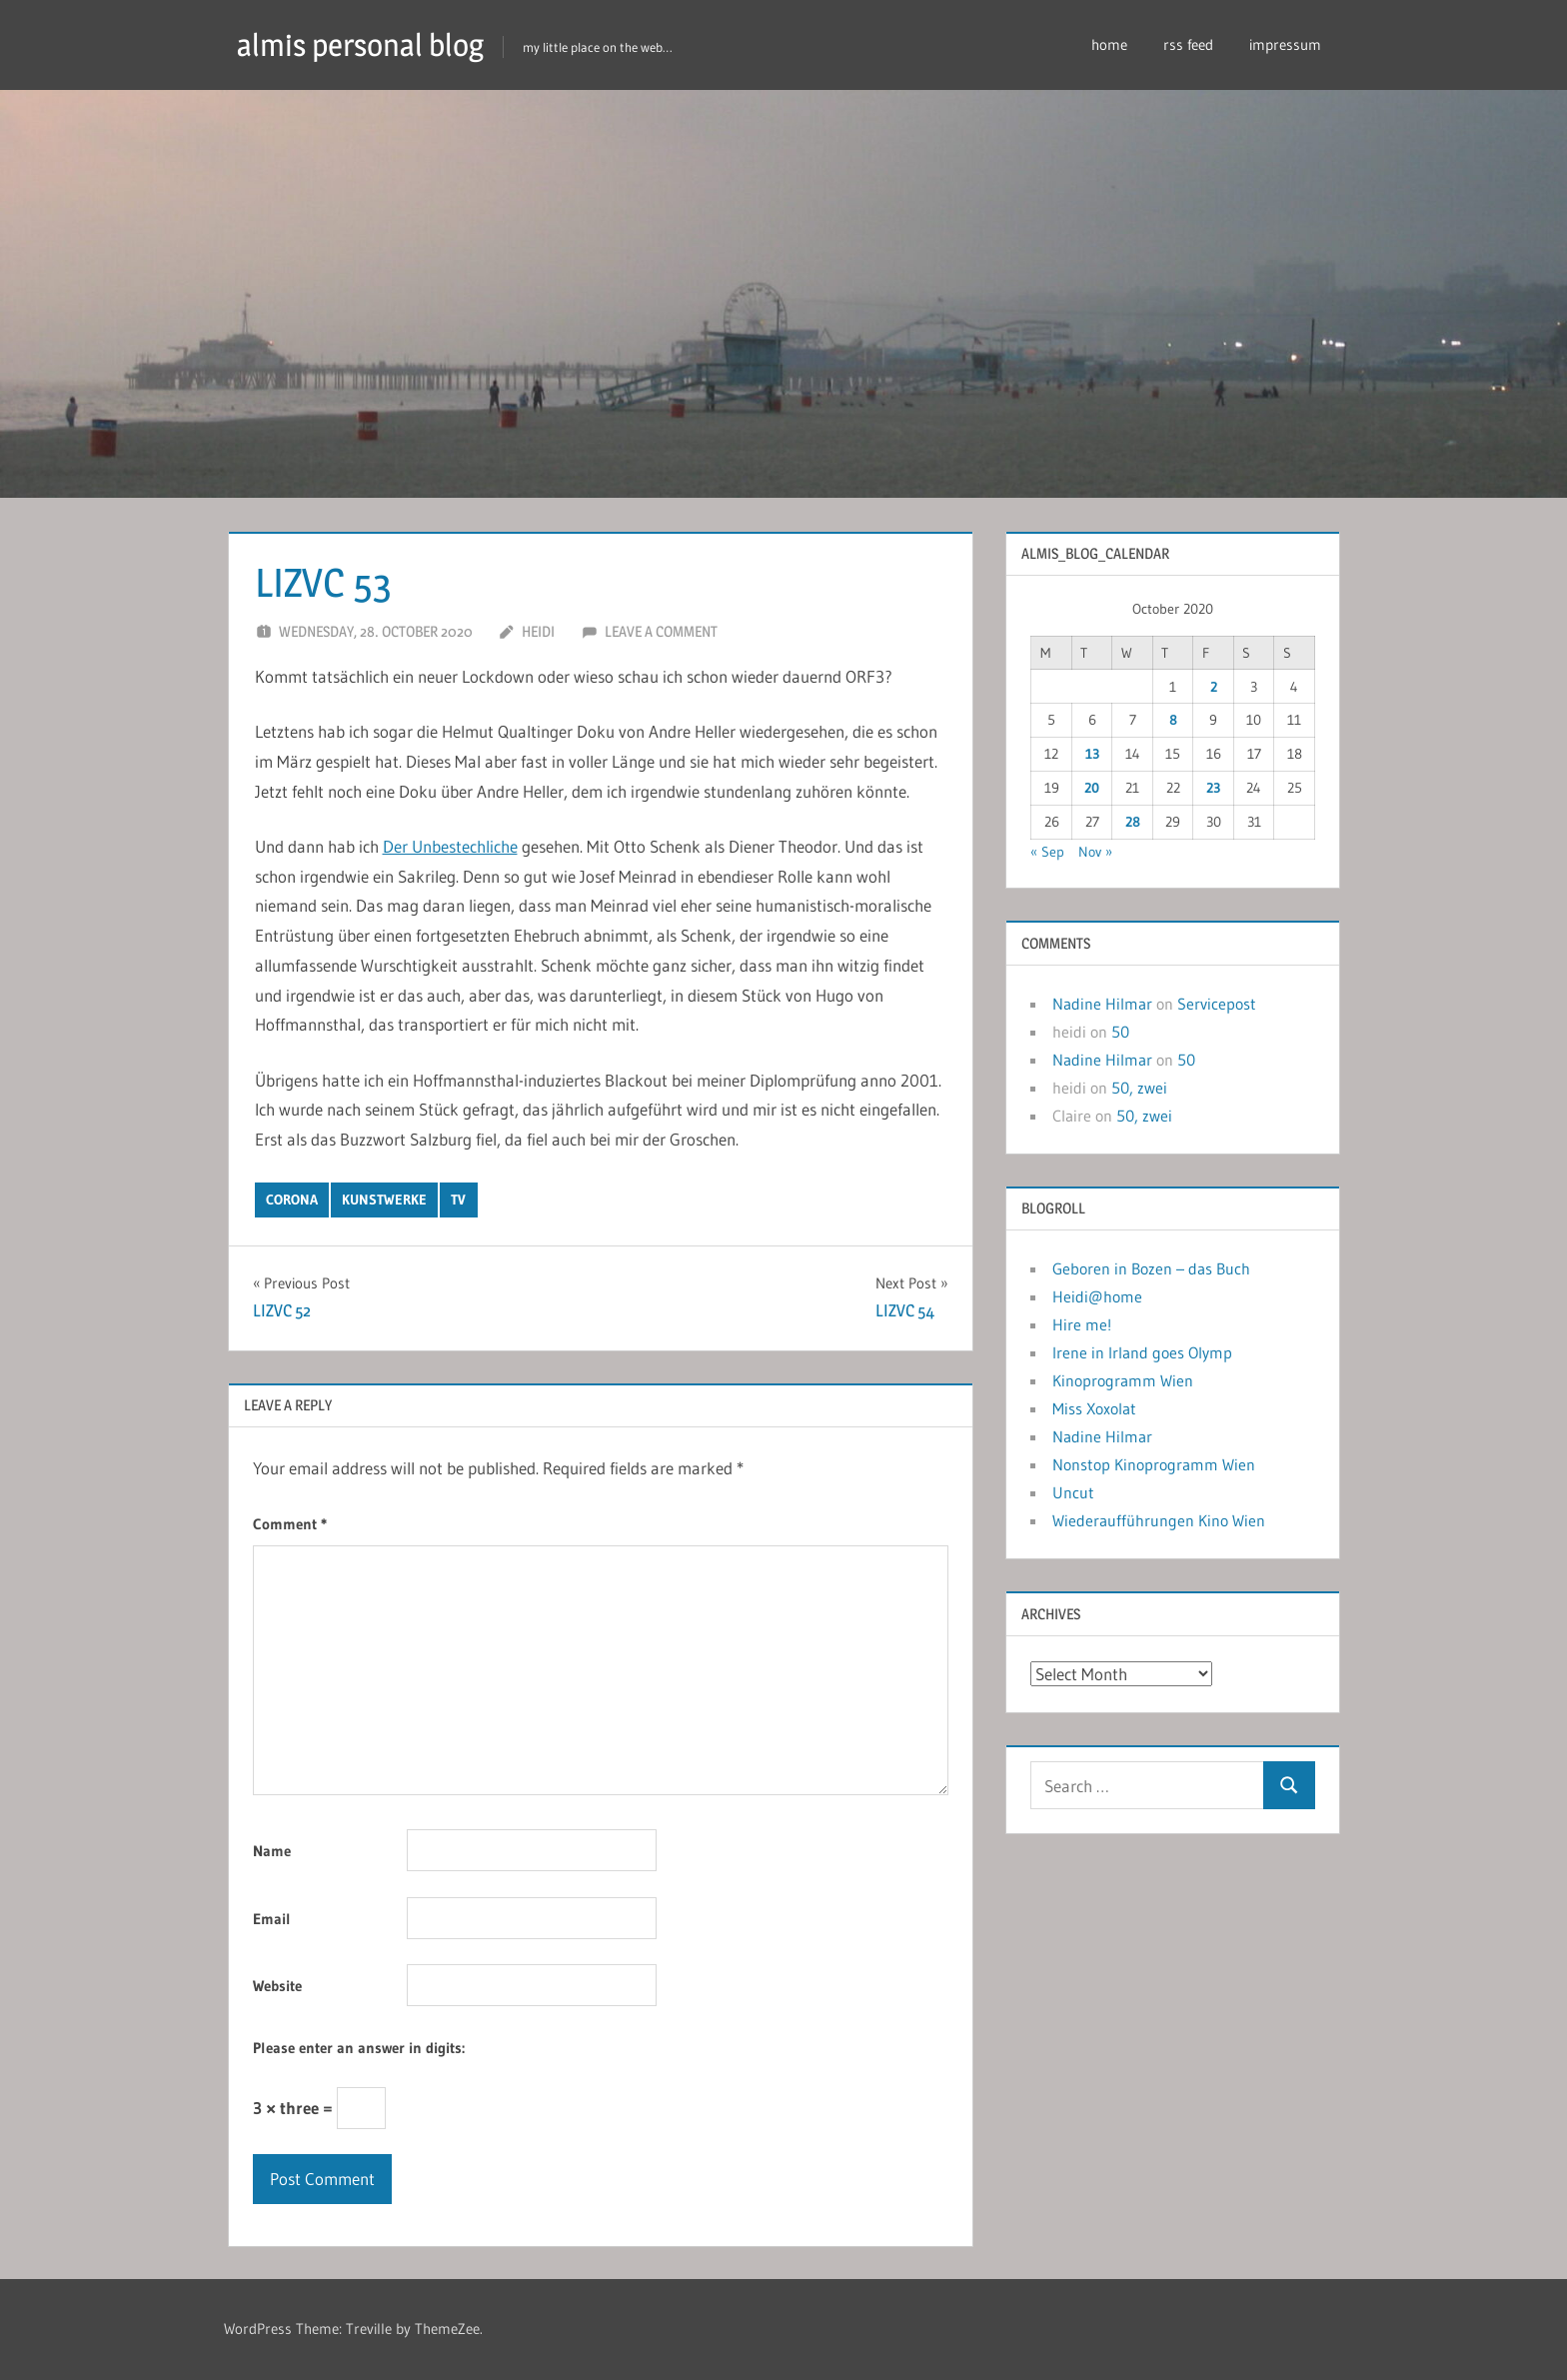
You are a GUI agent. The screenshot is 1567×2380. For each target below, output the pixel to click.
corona (292, 1199)
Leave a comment (661, 631)
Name (272, 1850)
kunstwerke (384, 1199)
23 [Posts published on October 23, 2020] (1213, 788)
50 (1120, 1032)
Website (277, 1985)
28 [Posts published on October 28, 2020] (1132, 822)
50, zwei (1139, 1088)
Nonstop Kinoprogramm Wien (1153, 1464)
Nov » (1095, 852)
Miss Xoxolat (1094, 1408)
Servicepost (1216, 1004)
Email (272, 1918)
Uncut (1073, 1492)
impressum (1285, 44)
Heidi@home (1097, 1296)
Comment (290, 1523)
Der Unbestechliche (450, 846)
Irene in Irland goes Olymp (1142, 1352)
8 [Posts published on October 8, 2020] (1173, 720)
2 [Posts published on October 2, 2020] (1213, 687)
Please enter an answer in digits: (359, 2046)
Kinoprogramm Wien (1122, 1380)
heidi (538, 631)
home (1109, 44)
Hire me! (1081, 1324)
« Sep (1047, 852)
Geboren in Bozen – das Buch (1151, 1268)
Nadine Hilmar (1102, 1004)
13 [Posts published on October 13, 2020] (1092, 754)
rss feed (1188, 44)
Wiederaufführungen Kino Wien (1158, 1520)
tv (458, 1199)
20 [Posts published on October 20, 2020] (1091, 788)
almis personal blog (366, 44)
